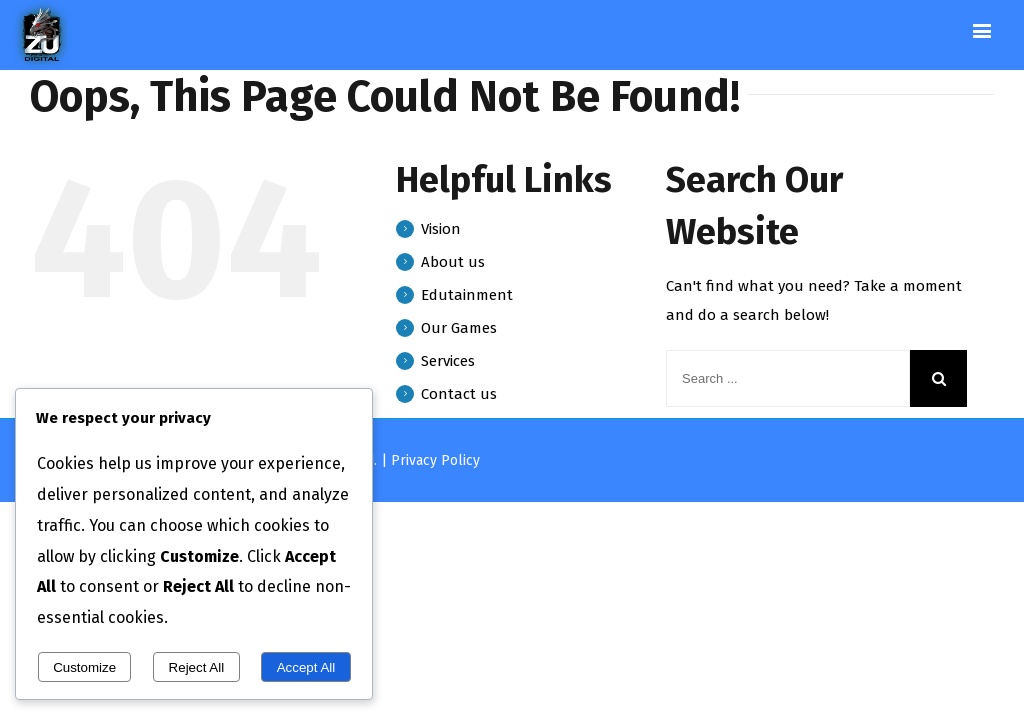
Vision (441, 229)
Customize (84, 667)
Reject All (197, 667)
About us (453, 262)
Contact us (459, 394)
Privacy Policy (435, 460)
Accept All (306, 667)
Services (448, 361)
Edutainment (467, 295)
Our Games (459, 328)
